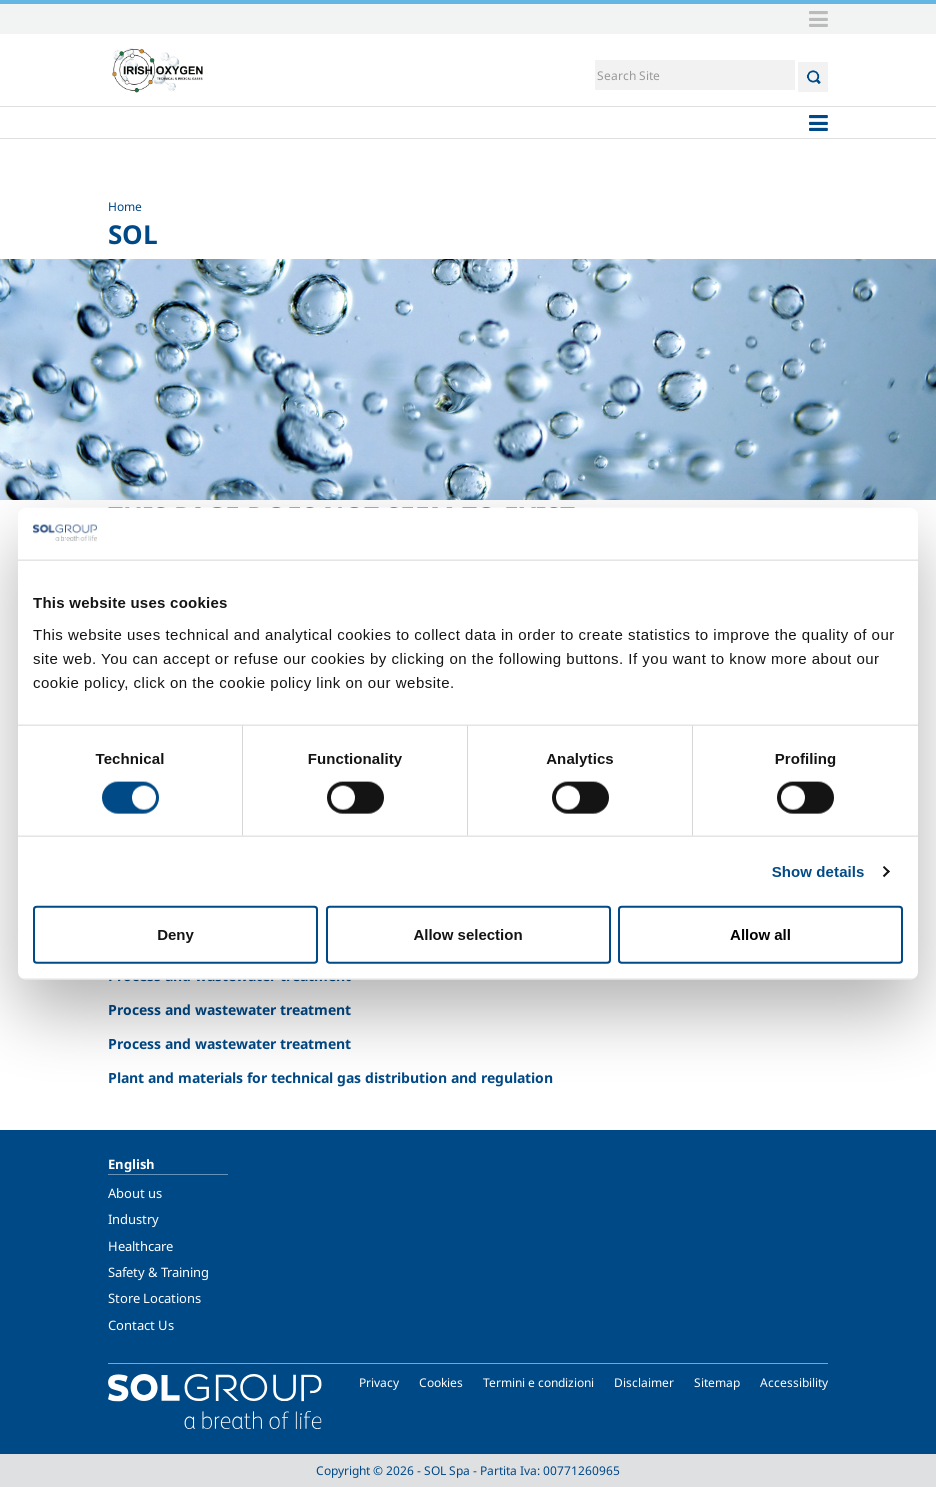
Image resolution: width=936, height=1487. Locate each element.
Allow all (760, 934)
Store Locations (154, 1298)
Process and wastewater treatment (229, 1009)
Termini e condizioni (538, 1382)
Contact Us (141, 1325)
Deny (175, 934)
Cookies (441, 1382)
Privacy (379, 1382)
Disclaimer (644, 1382)
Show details (818, 870)
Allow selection (467, 934)
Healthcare (140, 1246)
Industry (133, 1219)
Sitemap (717, 1382)
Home (125, 206)
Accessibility (794, 1382)
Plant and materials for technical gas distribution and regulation (330, 1077)
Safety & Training (158, 1272)
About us (135, 1193)
